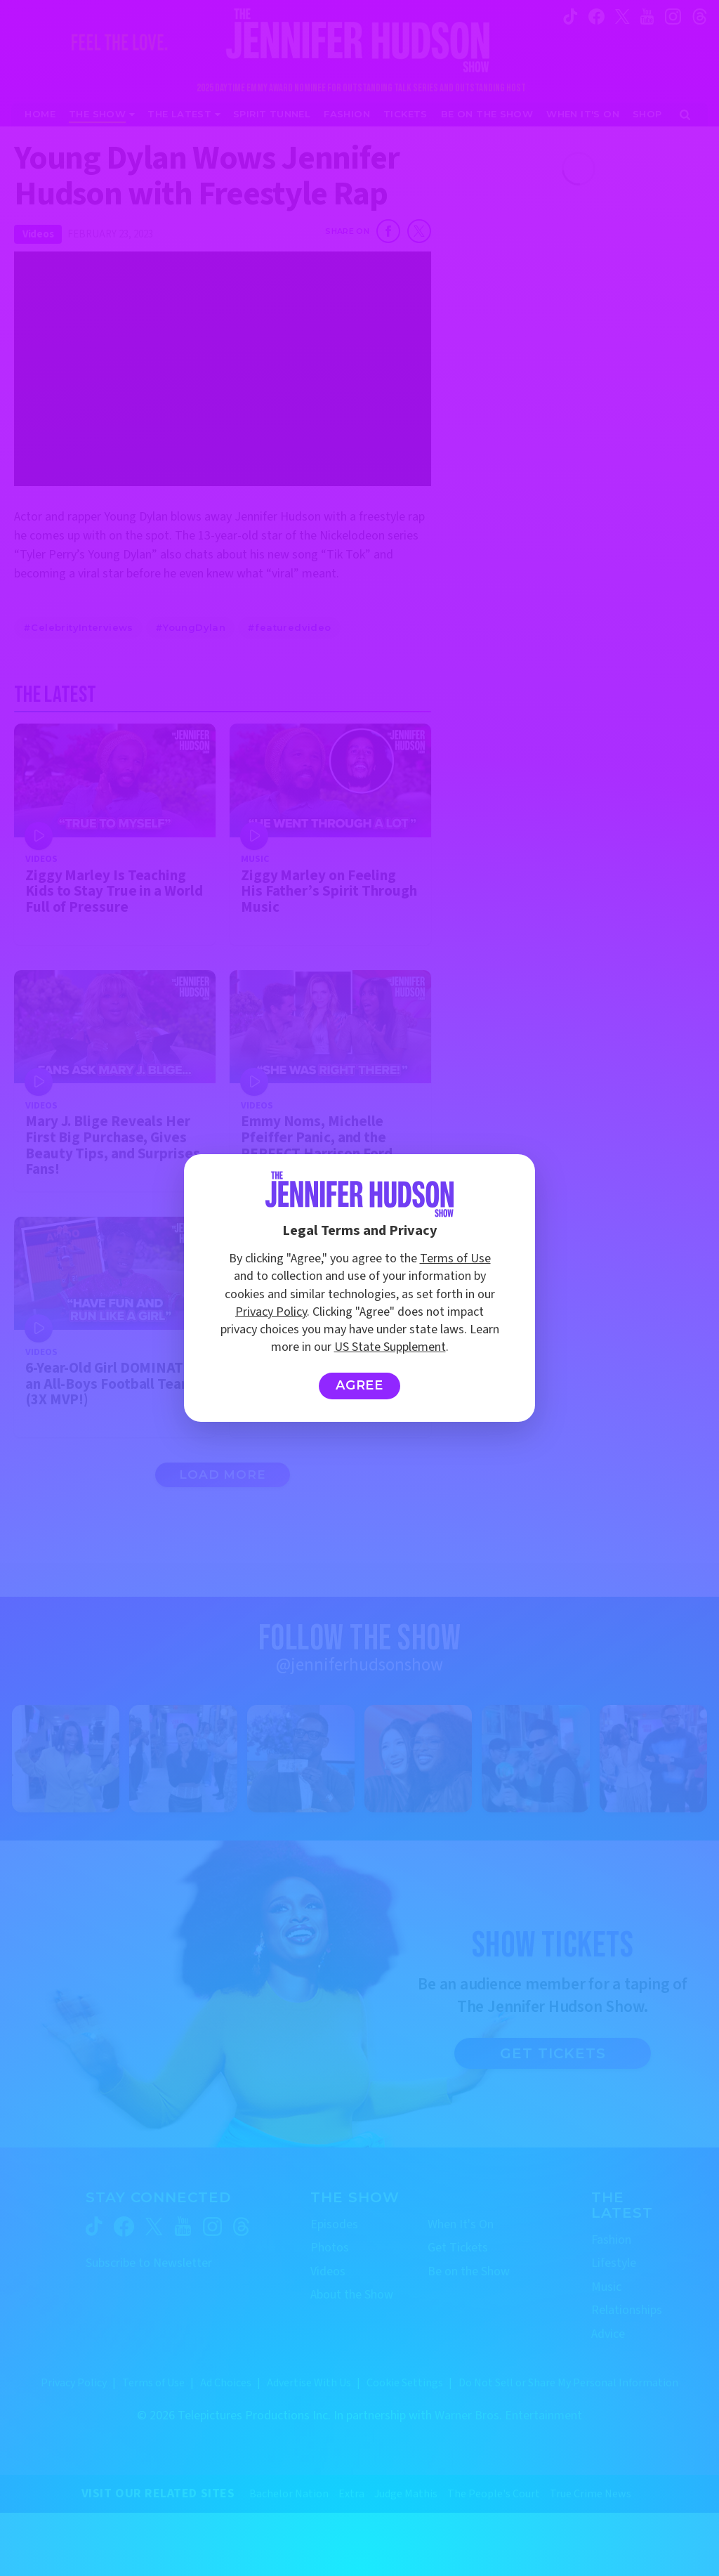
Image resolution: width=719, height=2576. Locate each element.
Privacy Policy (271, 1312)
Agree (360, 1385)
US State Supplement (390, 1347)
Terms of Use (455, 1258)
